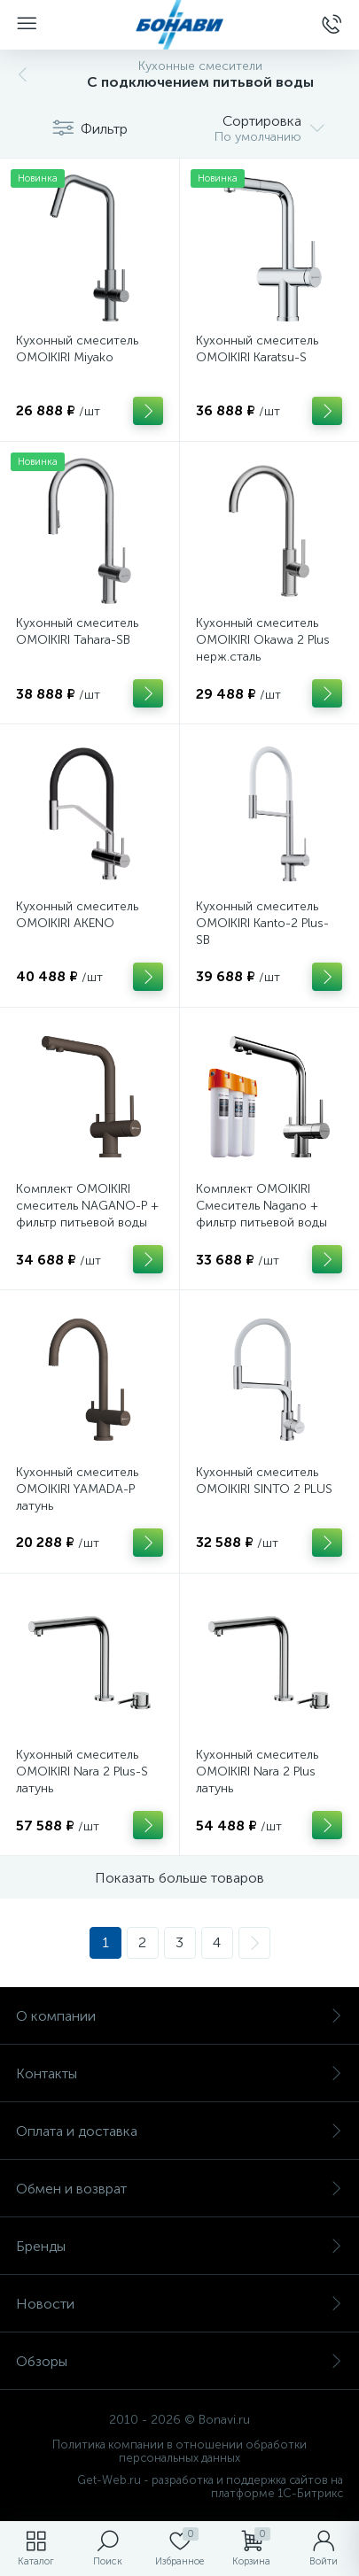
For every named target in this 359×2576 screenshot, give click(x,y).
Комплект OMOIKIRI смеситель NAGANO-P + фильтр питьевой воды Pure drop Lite (87, 1214)
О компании (179, 2015)
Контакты (179, 2073)
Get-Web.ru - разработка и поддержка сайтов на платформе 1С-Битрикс (210, 2486)
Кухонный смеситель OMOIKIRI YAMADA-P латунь (77, 1489)
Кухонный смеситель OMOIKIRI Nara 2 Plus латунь (257, 1771)
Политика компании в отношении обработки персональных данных (179, 2451)
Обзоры (179, 2361)
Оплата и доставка (179, 2131)
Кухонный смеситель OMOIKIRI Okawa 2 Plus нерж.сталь (263, 639)
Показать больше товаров (179, 1877)
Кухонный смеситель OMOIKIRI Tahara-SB (77, 631)
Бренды (179, 2246)
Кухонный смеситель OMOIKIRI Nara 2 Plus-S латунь (82, 1771)
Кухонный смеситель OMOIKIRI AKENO (77, 915)
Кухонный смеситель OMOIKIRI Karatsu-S (257, 349)
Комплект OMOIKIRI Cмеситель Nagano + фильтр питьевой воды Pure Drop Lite (261, 1214)
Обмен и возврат (179, 2188)
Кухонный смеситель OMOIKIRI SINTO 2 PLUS (264, 1481)
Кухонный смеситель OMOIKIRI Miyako (77, 349)
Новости (179, 2303)
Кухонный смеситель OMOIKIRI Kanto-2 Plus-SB (262, 923)
